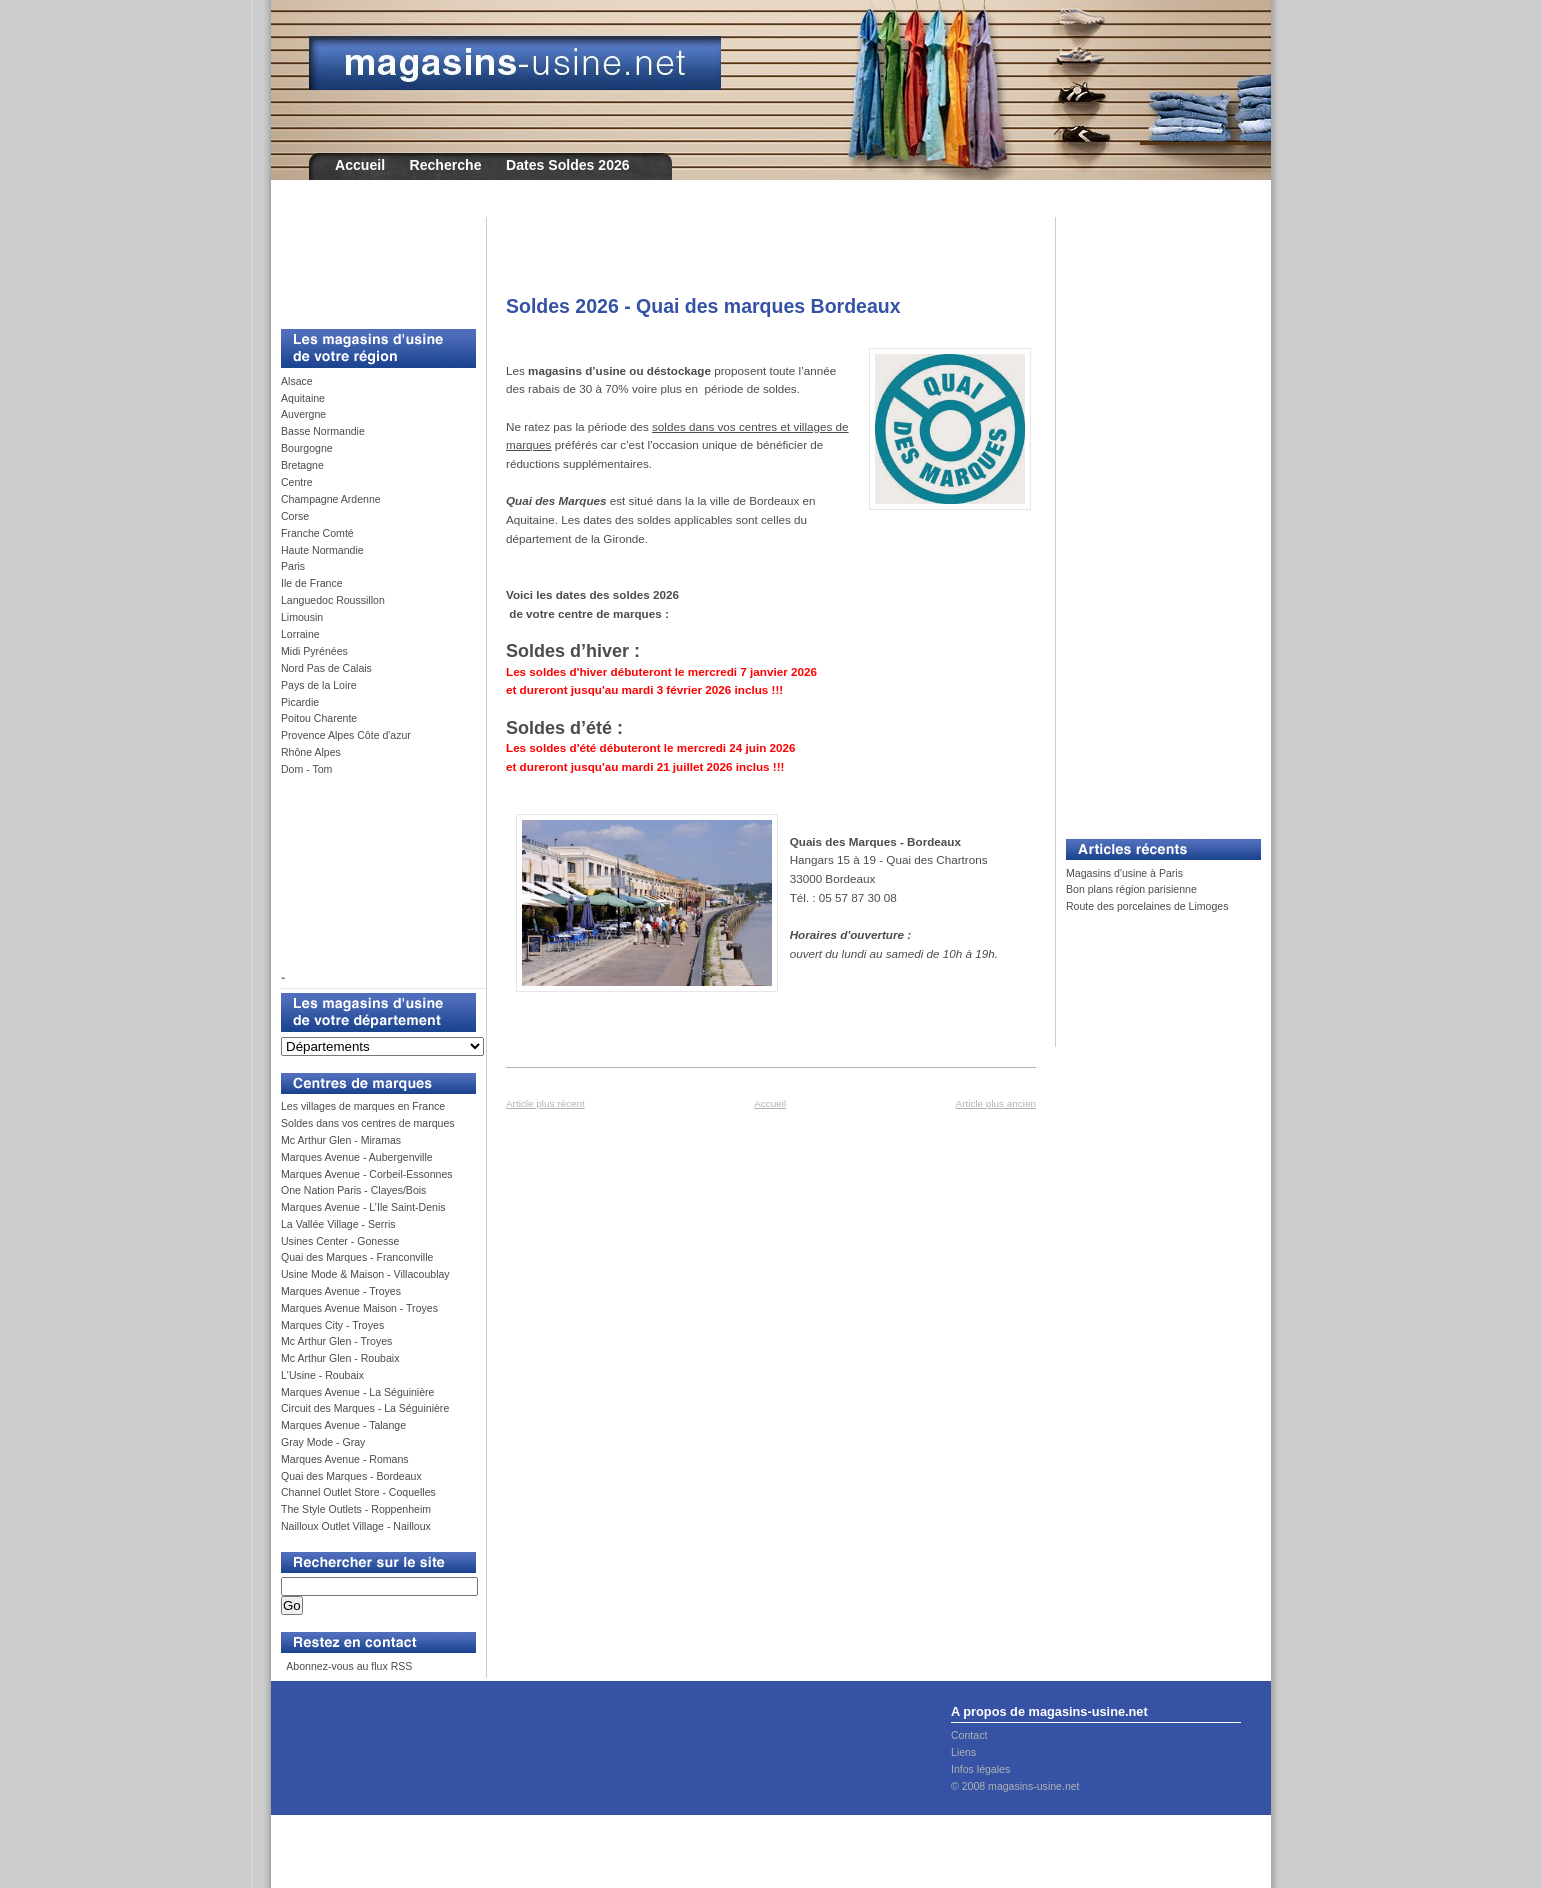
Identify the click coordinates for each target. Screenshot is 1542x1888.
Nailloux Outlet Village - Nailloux (356, 1526)
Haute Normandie (322, 550)
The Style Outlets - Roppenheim (356, 1509)
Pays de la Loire (319, 685)
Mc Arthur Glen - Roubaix (340, 1358)
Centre (297, 482)
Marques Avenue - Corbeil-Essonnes (367, 1174)
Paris (293, 566)
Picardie (300, 702)
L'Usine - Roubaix (322, 1375)
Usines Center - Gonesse (340, 1241)
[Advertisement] (371, 262)
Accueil (360, 165)
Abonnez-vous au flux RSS (348, 1666)
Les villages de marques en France (363, 1106)
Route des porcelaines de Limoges (1147, 906)
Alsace (297, 381)
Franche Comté (317, 533)
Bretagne (302, 465)
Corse (295, 516)
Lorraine (300, 634)
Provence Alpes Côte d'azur (346, 735)
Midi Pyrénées (314, 651)
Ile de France (312, 583)
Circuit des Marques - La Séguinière (365, 1408)
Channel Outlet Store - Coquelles (358, 1492)
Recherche (446, 165)
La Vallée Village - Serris (338, 1224)
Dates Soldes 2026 (568, 165)
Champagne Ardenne (331, 499)
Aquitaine (303, 398)
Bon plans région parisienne (1131, 889)
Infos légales (980, 1769)
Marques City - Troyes (332, 1325)
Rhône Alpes (311, 752)
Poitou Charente (319, 718)
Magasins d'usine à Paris (1124, 873)
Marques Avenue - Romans (345, 1459)
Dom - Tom (306, 769)
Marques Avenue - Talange (343, 1425)
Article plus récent (545, 1103)
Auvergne (303, 414)
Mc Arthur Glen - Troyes (336, 1341)
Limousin (302, 617)
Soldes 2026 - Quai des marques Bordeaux (703, 306)
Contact (969, 1735)
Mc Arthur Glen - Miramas (341, 1140)
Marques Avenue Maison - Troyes (359, 1308)
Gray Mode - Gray (323, 1442)
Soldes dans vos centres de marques (368, 1123)
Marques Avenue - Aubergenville (357, 1157)
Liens (963, 1752)
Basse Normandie (323, 431)
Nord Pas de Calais (326, 668)
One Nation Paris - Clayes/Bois (353, 1190)
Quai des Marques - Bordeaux (351, 1476)
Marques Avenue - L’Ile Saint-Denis (363, 1207)
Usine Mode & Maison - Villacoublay (365, 1274)
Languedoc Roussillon (333, 600)
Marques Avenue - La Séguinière (357, 1392)
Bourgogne (307, 448)
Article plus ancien (996, 1103)
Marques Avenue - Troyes (341, 1291)
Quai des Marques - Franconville (357, 1257)
